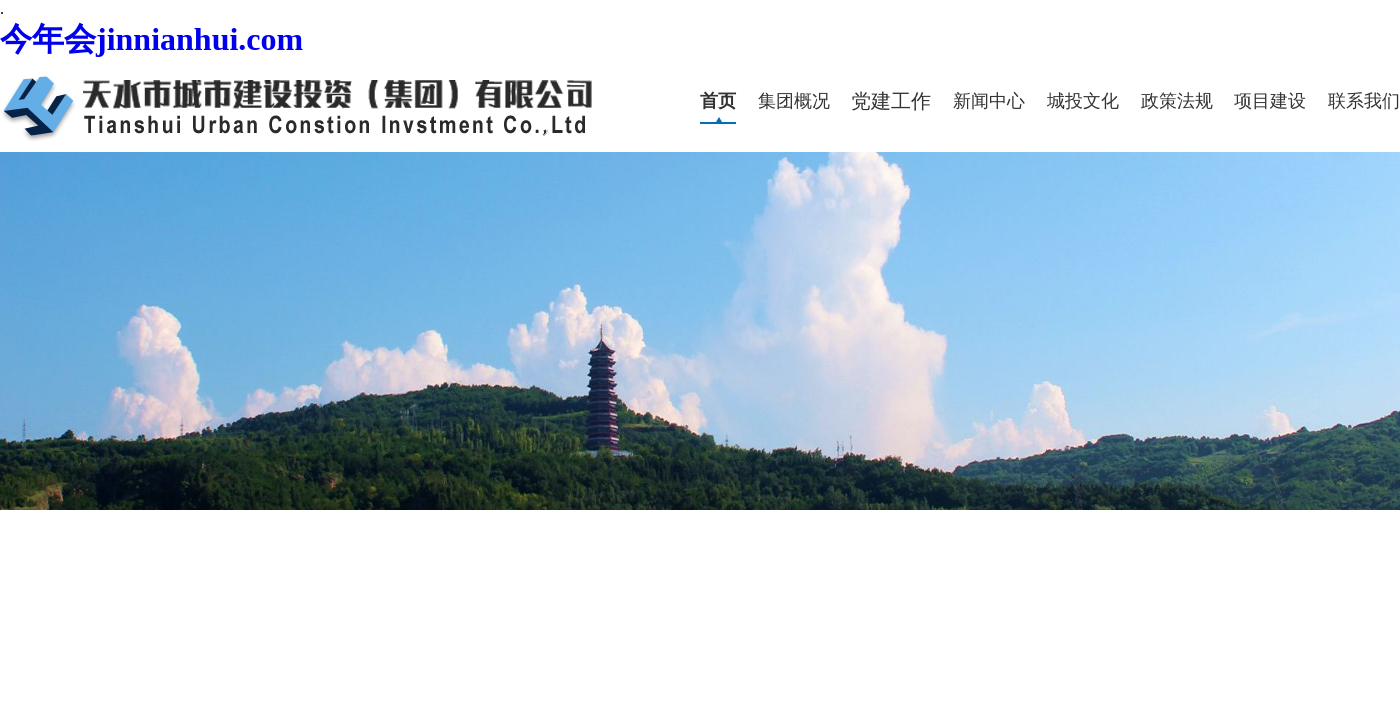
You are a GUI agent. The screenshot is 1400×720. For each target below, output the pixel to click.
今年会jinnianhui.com (151, 39)
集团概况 (794, 101)
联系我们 (1364, 101)
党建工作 (891, 101)
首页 (718, 101)
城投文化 (1083, 101)
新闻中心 (989, 101)
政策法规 (1177, 101)
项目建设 (1270, 101)
